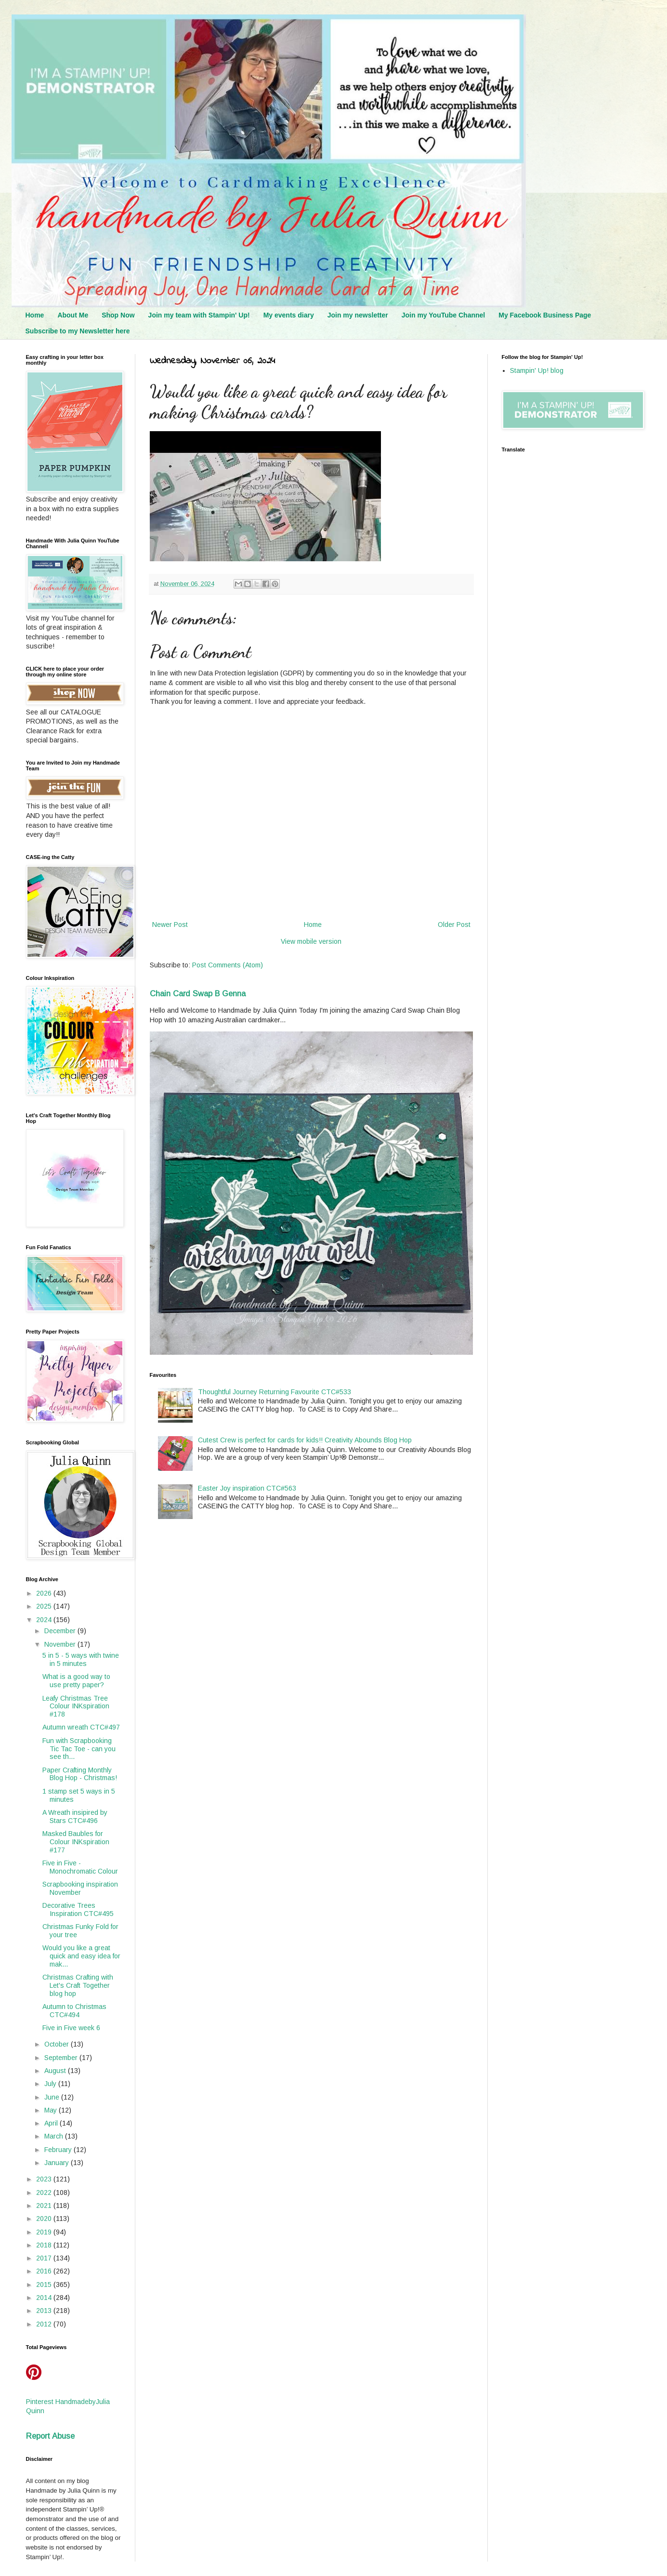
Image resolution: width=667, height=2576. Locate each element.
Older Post (454, 924)
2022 (44, 2192)
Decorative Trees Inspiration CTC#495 (78, 1909)
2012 (44, 2324)
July (51, 2083)
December (61, 1631)
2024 (44, 1620)
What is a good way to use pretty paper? (76, 1681)
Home (35, 315)
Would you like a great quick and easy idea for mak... (81, 1956)
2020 (44, 2218)
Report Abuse (50, 2435)
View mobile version (311, 941)
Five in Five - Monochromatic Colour (80, 1867)
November (61, 1644)
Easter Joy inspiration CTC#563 (247, 1488)
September (61, 2057)
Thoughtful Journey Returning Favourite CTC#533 (274, 1392)
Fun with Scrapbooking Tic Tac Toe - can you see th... (79, 1749)
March (54, 2136)
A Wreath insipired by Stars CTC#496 (74, 1816)
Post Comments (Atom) (227, 965)
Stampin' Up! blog (536, 370)
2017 (44, 2258)
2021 (44, 2205)
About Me (72, 315)
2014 (44, 2297)
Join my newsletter (357, 315)
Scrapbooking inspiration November (80, 1888)
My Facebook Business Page (544, 315)
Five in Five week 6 (71, 2028)
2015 (44, 2284)
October (57, 2044)
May (51, 2110)
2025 (44, 1606)
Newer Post (170, 924)
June (52, 2097)
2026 (44, 1593)
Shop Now (118, 315)
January (57, 2162)
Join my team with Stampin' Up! (199, 315)
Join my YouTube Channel (443, 315)
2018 (44, 2245)
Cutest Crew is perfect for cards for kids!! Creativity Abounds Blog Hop (305, 1440)
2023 (44, 2179)
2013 (44, 2310)
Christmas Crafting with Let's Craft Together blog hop (77, 1985)
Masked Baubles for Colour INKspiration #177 (75, 1842)
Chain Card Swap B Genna (198, 993)
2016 (44, 2271)
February (59, 2149)
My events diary (288, 315)
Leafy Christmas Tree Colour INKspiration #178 (75, 1706)
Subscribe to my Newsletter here (78, 331)
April (52, 2123)
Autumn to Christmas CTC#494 (74, 2011)
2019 (44, 2232)
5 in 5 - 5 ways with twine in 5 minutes (80, 1659)
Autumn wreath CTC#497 (81, 1727)
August (56, 2070)
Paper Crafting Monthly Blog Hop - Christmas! (79, 1774)
